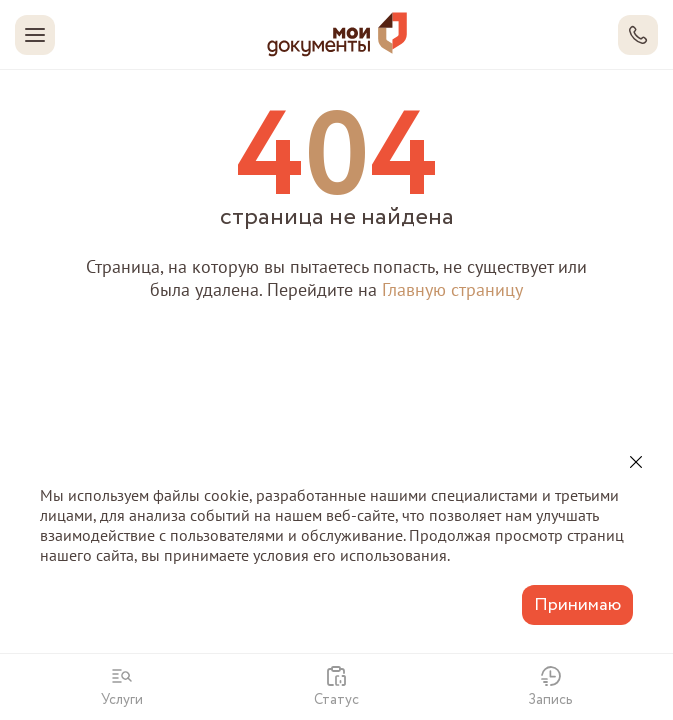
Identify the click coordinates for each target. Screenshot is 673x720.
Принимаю (577, 605)
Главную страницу (452, 289)
